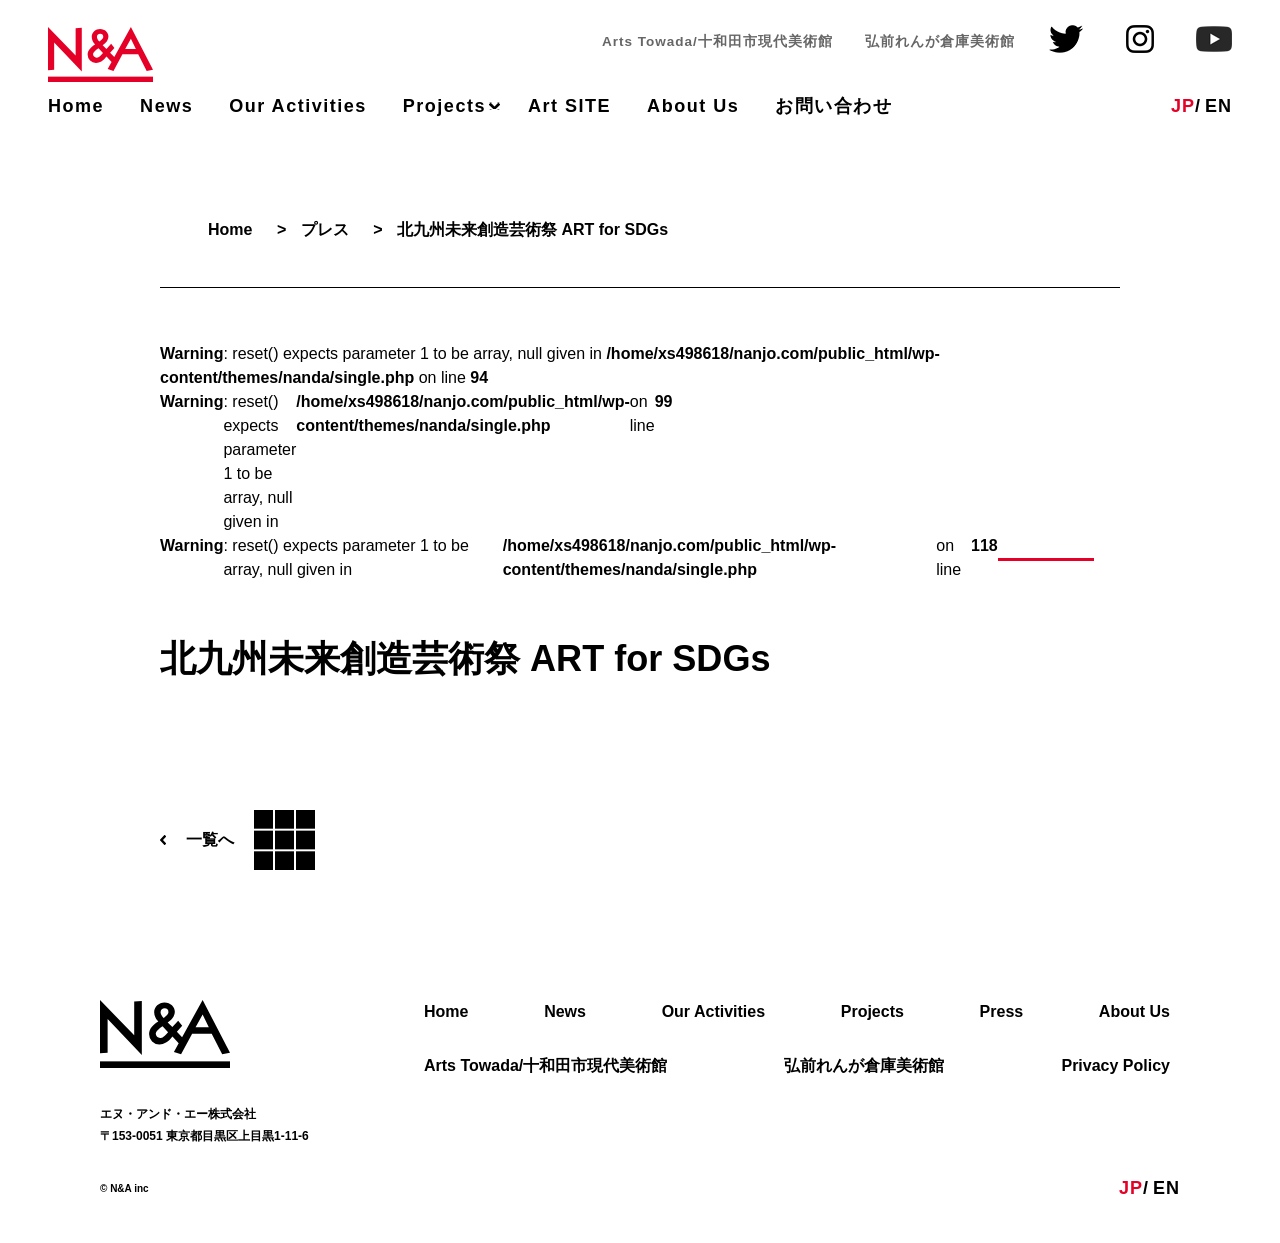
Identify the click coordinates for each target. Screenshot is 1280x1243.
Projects (444, 106)
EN (1218, 106)
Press (1002, 1012)
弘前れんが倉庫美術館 (864, 1066)
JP (1183, 106)
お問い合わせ (833, 106)
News (166, 106)
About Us (693, 106)
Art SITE (569, 106)
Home (76, 106)
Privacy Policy (1115, 1066)
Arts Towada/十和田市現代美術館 (545, 1066)
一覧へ (237, 840)
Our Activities (298, 106)
